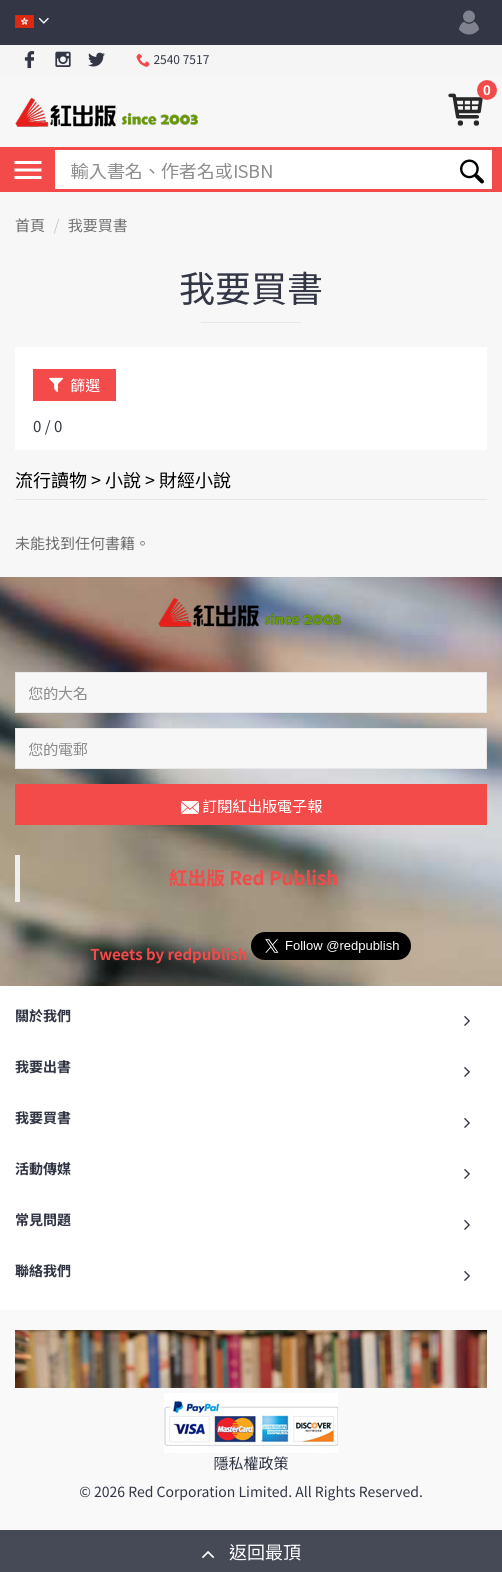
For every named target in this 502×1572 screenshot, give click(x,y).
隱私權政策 (250, 1463)
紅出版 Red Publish (254, 877)
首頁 (30, 225)
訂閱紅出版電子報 (251, 807)
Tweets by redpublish (168, 954)
